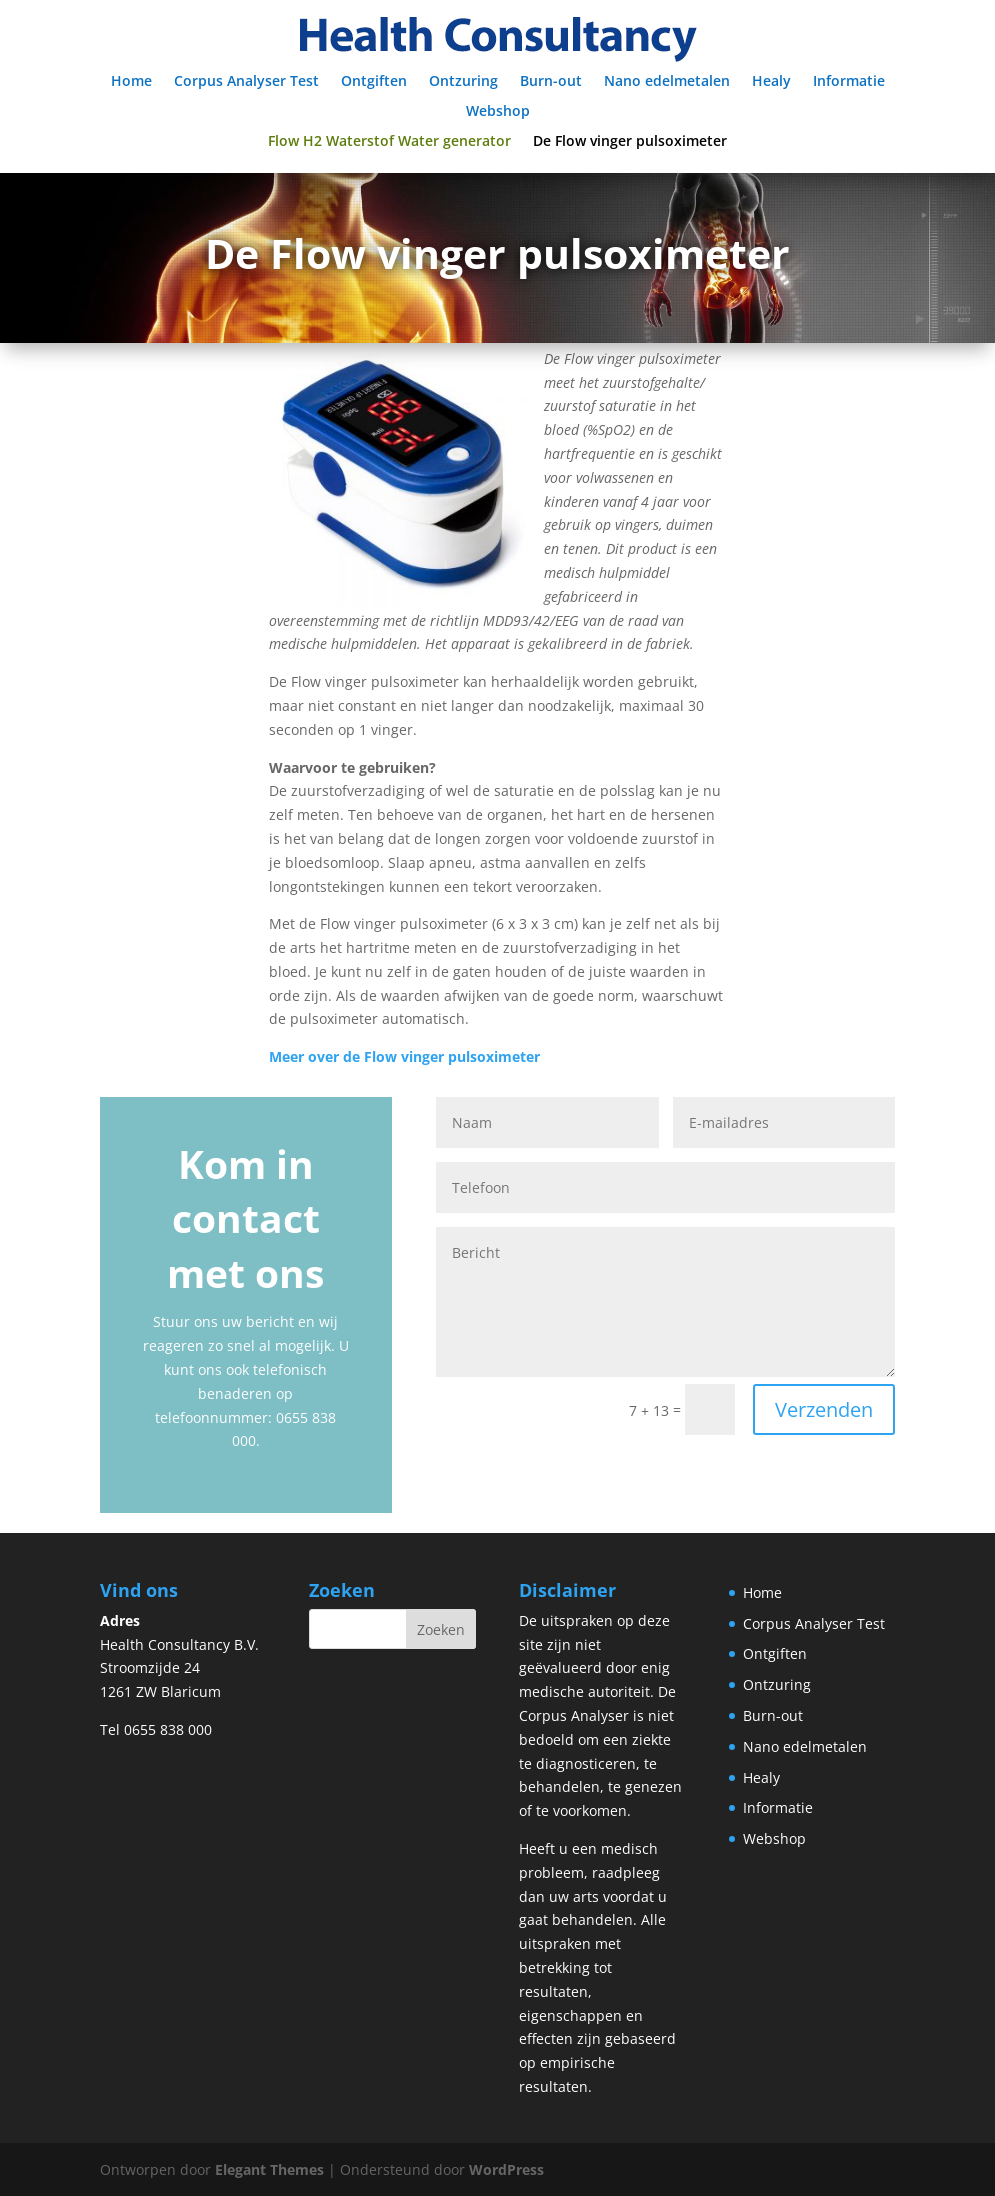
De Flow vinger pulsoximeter (630, 142)
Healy (771, 82)
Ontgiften (374, 82)
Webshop (498, 112)
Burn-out (551, 82)
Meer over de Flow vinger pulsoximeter (404, 1056)
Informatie (849, 82)
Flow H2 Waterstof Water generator (389, 142)
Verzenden (824, 1409)
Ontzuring (463, 82)
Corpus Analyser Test (246, 82)
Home (131, 82)
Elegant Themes (269, 2169)
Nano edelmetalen (667, 82)
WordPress (506, 2169)
